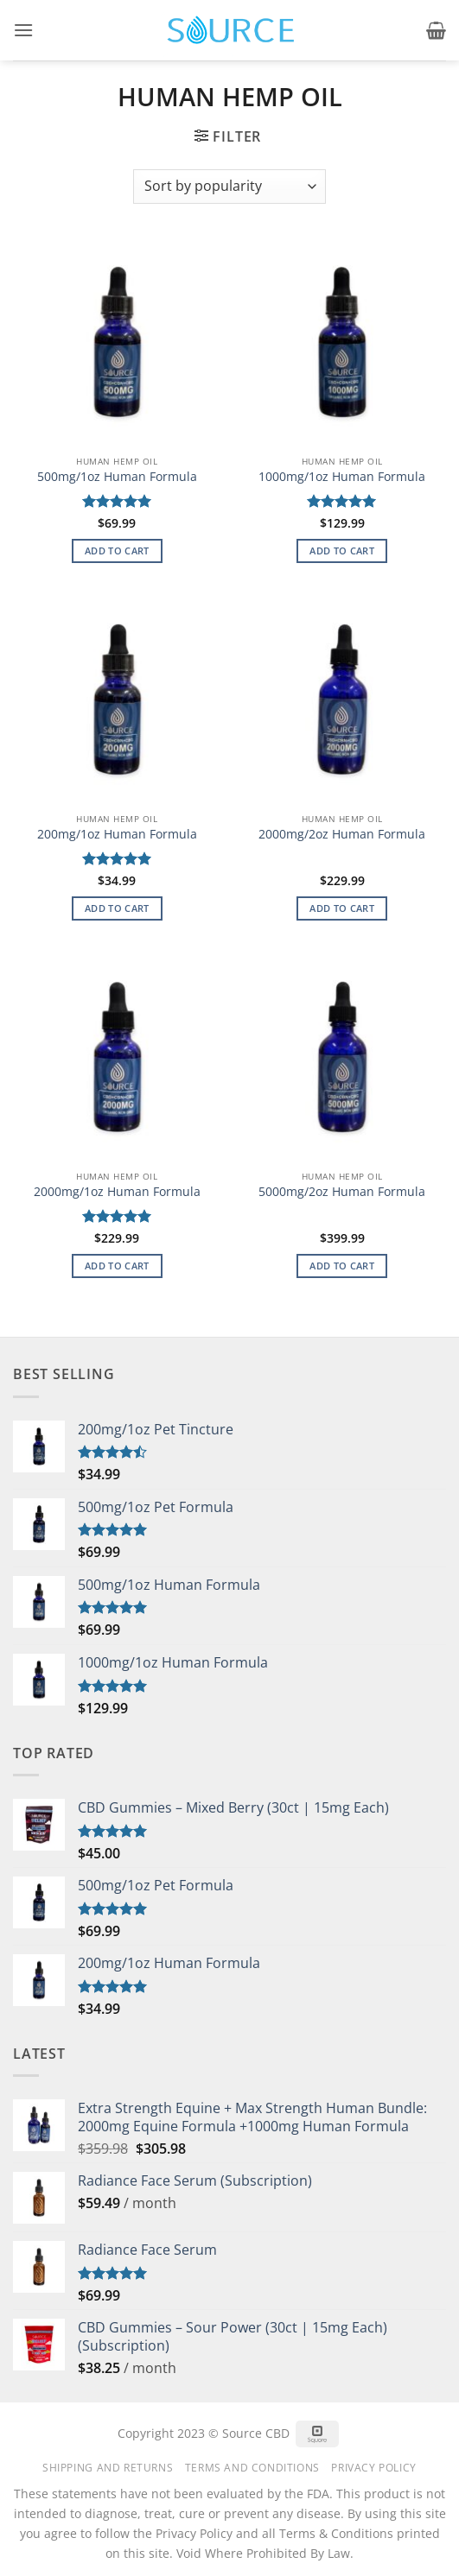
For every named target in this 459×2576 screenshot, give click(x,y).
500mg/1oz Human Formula (117, 476)
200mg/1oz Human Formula (117, 834)
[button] (23, 30)
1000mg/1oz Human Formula (341, 476)
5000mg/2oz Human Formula (341, 1191)
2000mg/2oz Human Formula (341, 834)
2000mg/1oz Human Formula (117, 1191)
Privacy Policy (374, 2467)
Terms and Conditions (252, 2467)
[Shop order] (229, 186)
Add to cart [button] (117, 550)
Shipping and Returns (107, 2467)
